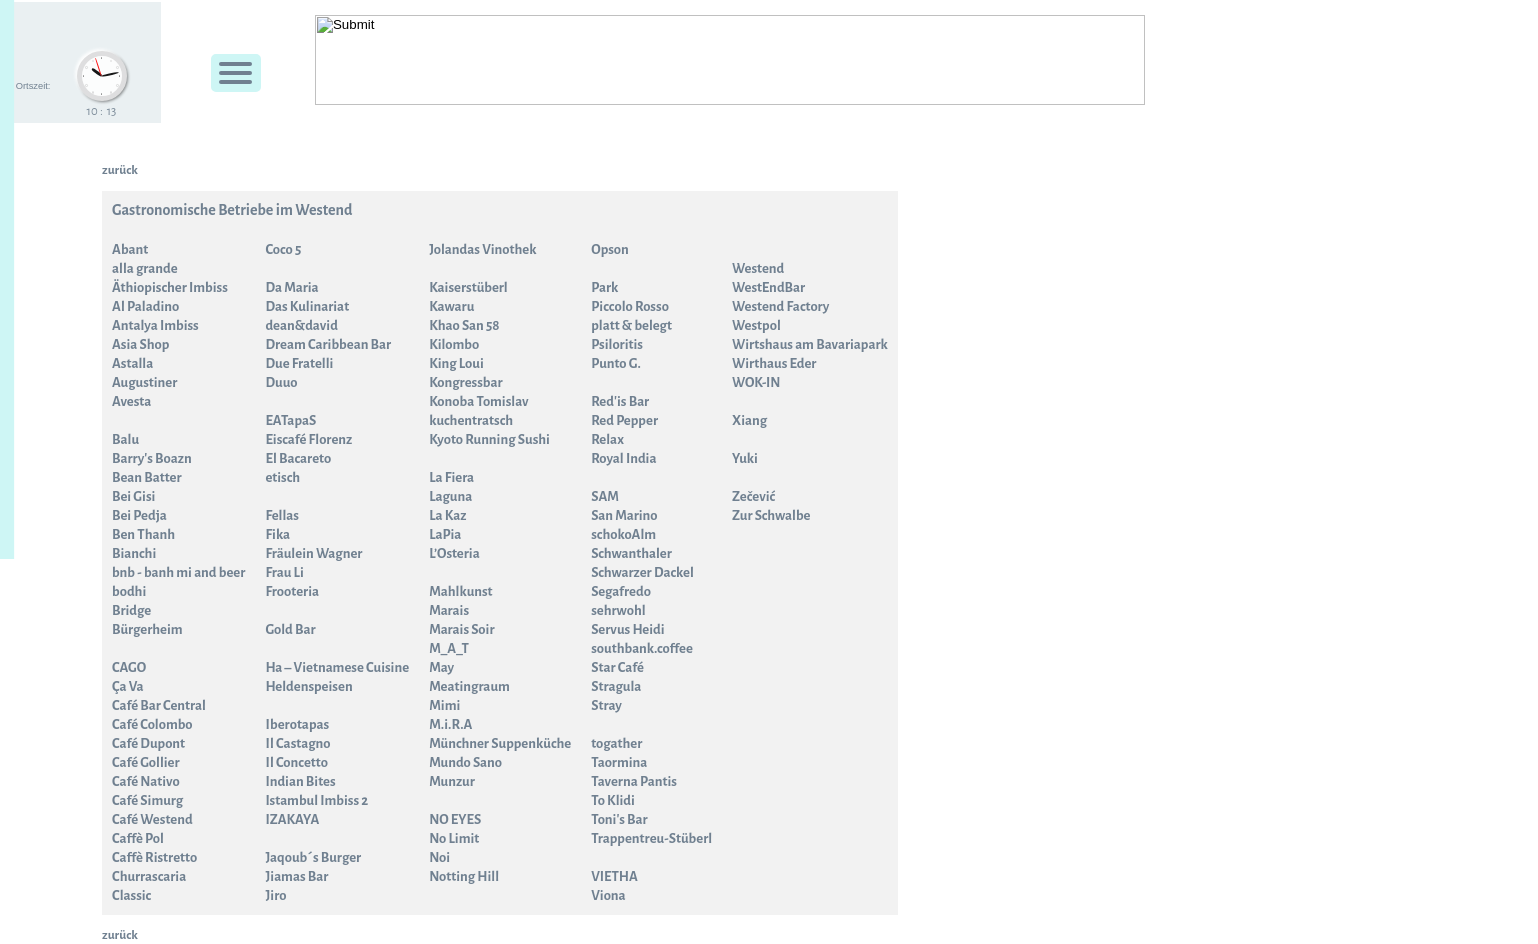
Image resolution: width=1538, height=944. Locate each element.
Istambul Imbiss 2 (316, 800)
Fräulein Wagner (313, 553)
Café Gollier (146, 762)
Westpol (756, 325)
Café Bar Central (159, 705)
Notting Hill (464, 876)
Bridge (131, 610)
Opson (610, 249)
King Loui (456, 363)
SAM (605, 496)
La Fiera (451, 477)
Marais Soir (461, 629)
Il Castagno (297, 743)
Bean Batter (147, 477)
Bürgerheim (147, 629)
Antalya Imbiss (155, 325)
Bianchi (134, 553)
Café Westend (152, 819)
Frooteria (292, 591)
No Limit (454, 838)
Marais (449, 610)
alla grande (145, 268)
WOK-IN (756, 382)
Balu (125, 439)
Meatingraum (469, 686)
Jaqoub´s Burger (313, 857)
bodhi (129, 591)
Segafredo (621, 591)
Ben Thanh (143, 534)
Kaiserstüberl (468, 287)
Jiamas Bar (296, 876)
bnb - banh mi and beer (178, 572)
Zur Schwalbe (771, 515)
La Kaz (447, 515)
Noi (439, 857)
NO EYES (455, 819)
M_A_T (449, 648)
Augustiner (144, 382)
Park (604, 287)
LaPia (445, 534)
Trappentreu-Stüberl (651, 838)
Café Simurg (147, 800)
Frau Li (284, 572)
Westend (758, 268)
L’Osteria (454, 553)
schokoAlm (623, 534)
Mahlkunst (460, 591)
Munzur (452, 781)
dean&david (301, 325)
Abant (130, 249)
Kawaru (451, 306)
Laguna (450, 496)
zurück (120, 170)
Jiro (275, 895)
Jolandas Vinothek (482, 249)
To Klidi (613, 800)
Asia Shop (140, 344)
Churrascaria (149, 876)
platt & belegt (631, 325)
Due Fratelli (299, 363)
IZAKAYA (292, 819)
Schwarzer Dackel (642, 572)
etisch (282, 477)
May (441, 667)
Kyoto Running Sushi (489, 439)
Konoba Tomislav (479, 401)
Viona (608, 895)
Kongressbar (465, 382)
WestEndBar (768, 287)
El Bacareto (298, 458)
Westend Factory (780, 306)
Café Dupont (148, 743)
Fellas (282, 515)
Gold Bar (290, 629)
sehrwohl (618, 610)
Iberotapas (297, 724)
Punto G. (616, 363)
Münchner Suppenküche (500, 743)
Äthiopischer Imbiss (170, 287)
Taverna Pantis (634, 781)
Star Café (617, 667)
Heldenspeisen (308, 686)
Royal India (623, 458)
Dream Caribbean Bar (328, 344)
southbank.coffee (642, 648)
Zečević (753, 496)
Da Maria (291, 287)
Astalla (132, 363)
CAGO (129, 667)
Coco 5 (283, 249)
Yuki (745, 458)
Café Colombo (152, 724)
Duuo (281, 382)
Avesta (131, 401)
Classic (131, 895)
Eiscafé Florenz (308, 439)
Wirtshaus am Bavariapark (810, 344)
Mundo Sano (465, 762)
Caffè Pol (138, 838)
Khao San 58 (464, 325)
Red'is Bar (620, 401)
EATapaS (290, 420)
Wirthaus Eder (774, 363)
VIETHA (614, 876)
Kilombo (454, 344)
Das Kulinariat (307, 306)
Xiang (749, 420)
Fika (277, 534)
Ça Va (128, 686)
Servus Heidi (627, 629)
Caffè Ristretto (154, 857)
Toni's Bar (619, 819)
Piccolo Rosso (630, 306)
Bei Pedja (139, 515)
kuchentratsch (471, 420)
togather (616, 743)
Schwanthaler (631, 553)
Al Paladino (145, 306)
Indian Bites (300, 781)
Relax (607, 439)
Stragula (616, 686)
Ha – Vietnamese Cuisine (337, 667)
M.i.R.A (450, 724)
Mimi (444, 705)
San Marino (624, 515)
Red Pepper (624, 420)
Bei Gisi (133, 496)
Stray (606, 705)
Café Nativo (146, 781)
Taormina (619, 762)
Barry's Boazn (152, 458)
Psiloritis (617, 344)
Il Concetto (296, 762)
